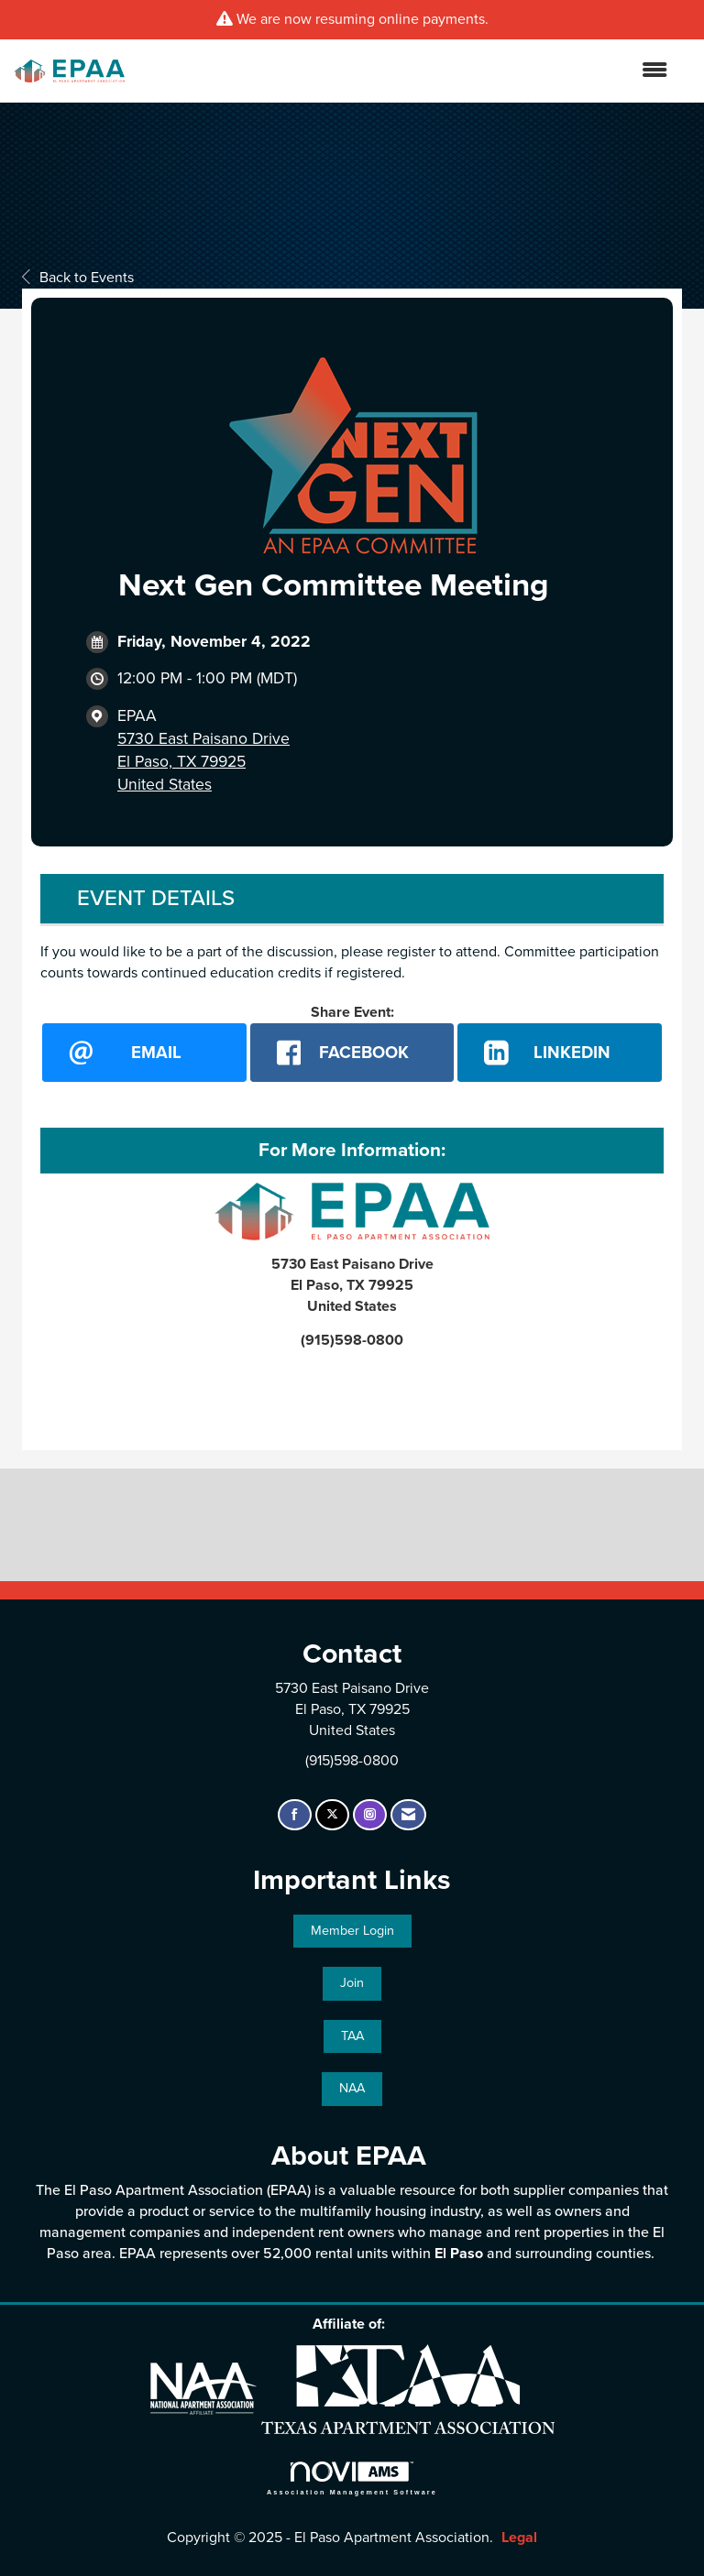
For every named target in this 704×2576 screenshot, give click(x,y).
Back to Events (78, 277)
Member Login (352, 1930)
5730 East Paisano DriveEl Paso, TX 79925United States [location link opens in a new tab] (203, 761)
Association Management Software (352, 2478)
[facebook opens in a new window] (352, 1052)
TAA (352, 2036)
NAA (352, 2088)
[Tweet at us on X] (332, 1815)
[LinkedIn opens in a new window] (559, 1052)
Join (352, 1983)
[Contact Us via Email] (408, 1815)
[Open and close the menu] (405, 71)
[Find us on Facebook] (295, 1815)
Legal (519, 2537)
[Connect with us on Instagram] (370, 1815)
